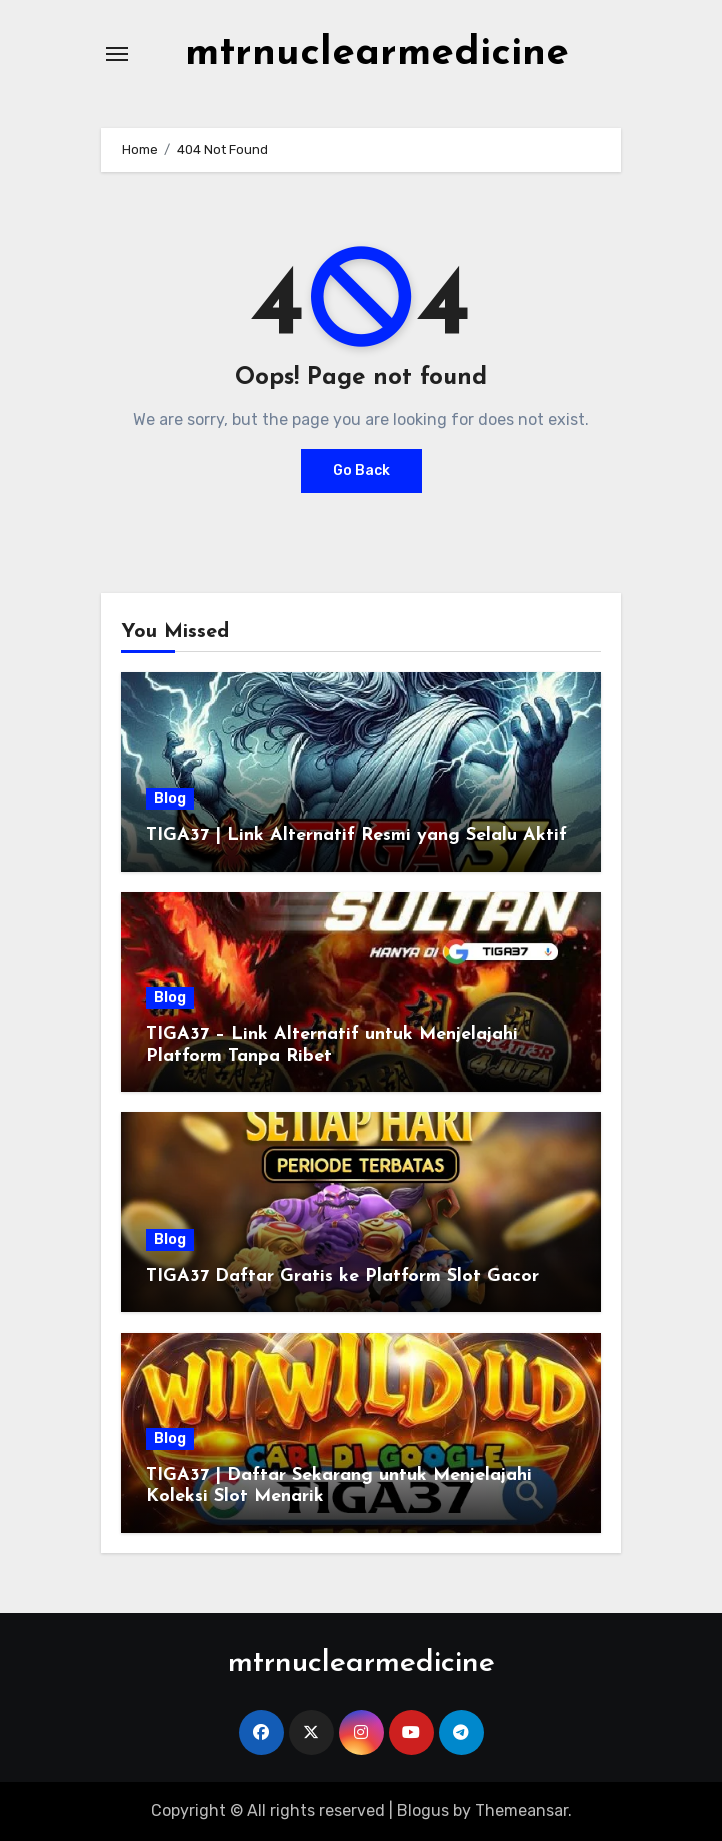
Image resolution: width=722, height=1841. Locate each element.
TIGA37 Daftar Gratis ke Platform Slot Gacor (342, 1276)
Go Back (361, 470)
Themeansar (521, 1810)
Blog (170, 798)
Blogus (423, 1810)
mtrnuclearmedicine (377, 54)
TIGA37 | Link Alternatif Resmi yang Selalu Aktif (356, 835)
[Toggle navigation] (117, 54)
